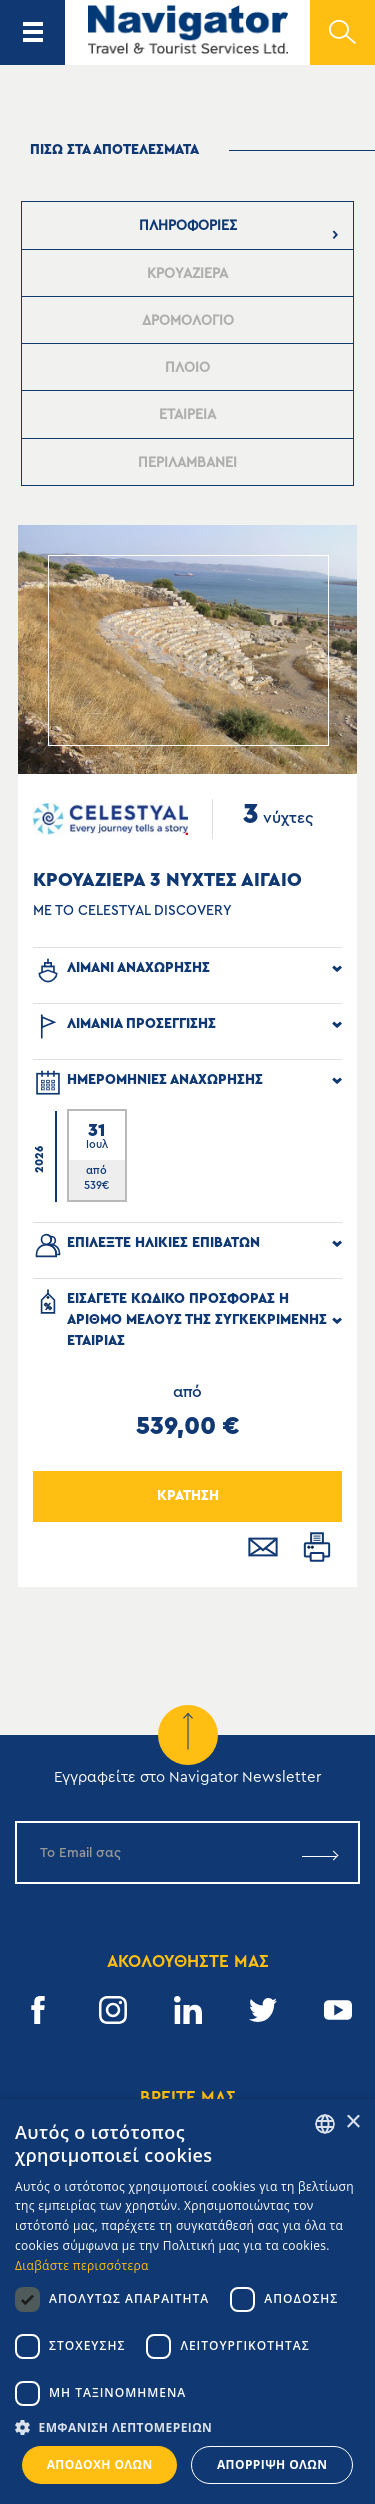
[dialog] (187, 2301)
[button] (187, 2427)
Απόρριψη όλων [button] (272, 2464)
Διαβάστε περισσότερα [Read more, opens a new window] (82, 2265)
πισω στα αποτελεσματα (114, 150)
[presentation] (188, 225)
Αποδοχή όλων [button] (100, 2464)
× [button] (352, 2122)
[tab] (188, 225)
